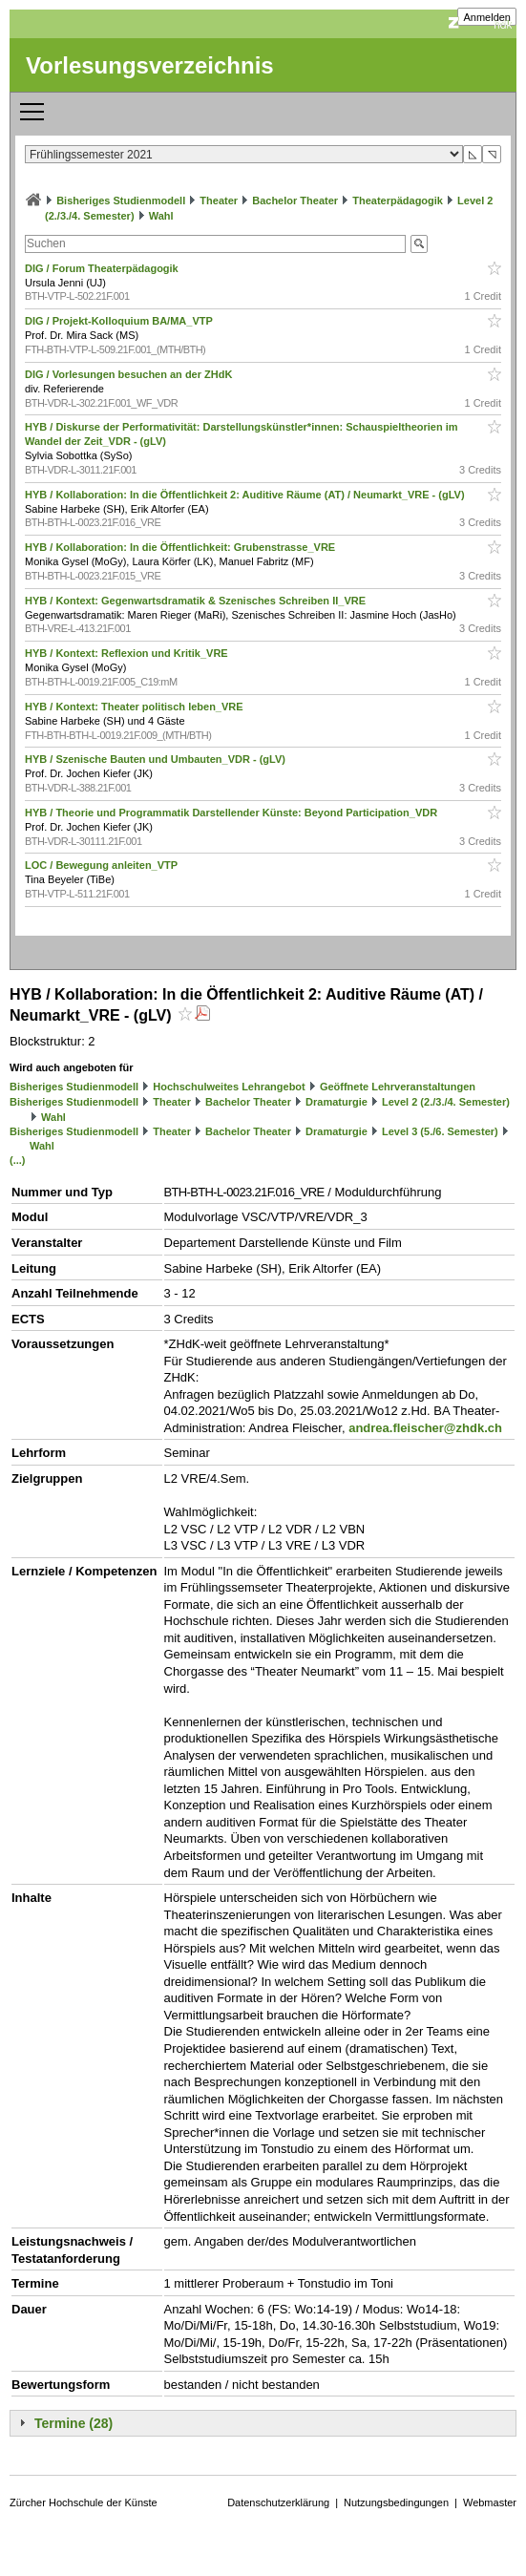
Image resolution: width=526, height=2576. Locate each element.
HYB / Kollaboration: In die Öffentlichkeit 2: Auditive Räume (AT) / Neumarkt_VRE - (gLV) (246, 494)
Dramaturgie (336, 1102)
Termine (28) (73, 2423)
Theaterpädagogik (397, 200)
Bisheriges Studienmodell (120, 200)
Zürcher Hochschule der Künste (84, 2502)
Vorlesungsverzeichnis (150, 65)
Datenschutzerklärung (278, 2502)
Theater (219, 200)
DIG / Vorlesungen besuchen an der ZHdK (130, 374)
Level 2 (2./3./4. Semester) (446, 1102)
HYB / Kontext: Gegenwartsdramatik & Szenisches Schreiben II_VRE (196, 600)
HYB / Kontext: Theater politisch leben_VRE (135, 706)
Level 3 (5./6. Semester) (440, 1131)
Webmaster (489, 2502)
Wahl (161, 216)
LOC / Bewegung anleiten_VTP (102, 865)
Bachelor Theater (295, 200)
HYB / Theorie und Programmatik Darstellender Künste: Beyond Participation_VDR (232, 812)
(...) (18, 1160)
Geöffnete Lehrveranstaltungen (397, 1086)
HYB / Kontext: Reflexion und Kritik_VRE (128, 653)
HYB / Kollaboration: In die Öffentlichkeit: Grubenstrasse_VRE (181, 547)
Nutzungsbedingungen (396, 2502)
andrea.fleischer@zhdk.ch (425, 1428)
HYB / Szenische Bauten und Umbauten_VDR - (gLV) (156, 759)
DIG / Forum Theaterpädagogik (103, 268)
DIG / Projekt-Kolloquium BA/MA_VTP (120, 321)
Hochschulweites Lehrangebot (229, 1086)
